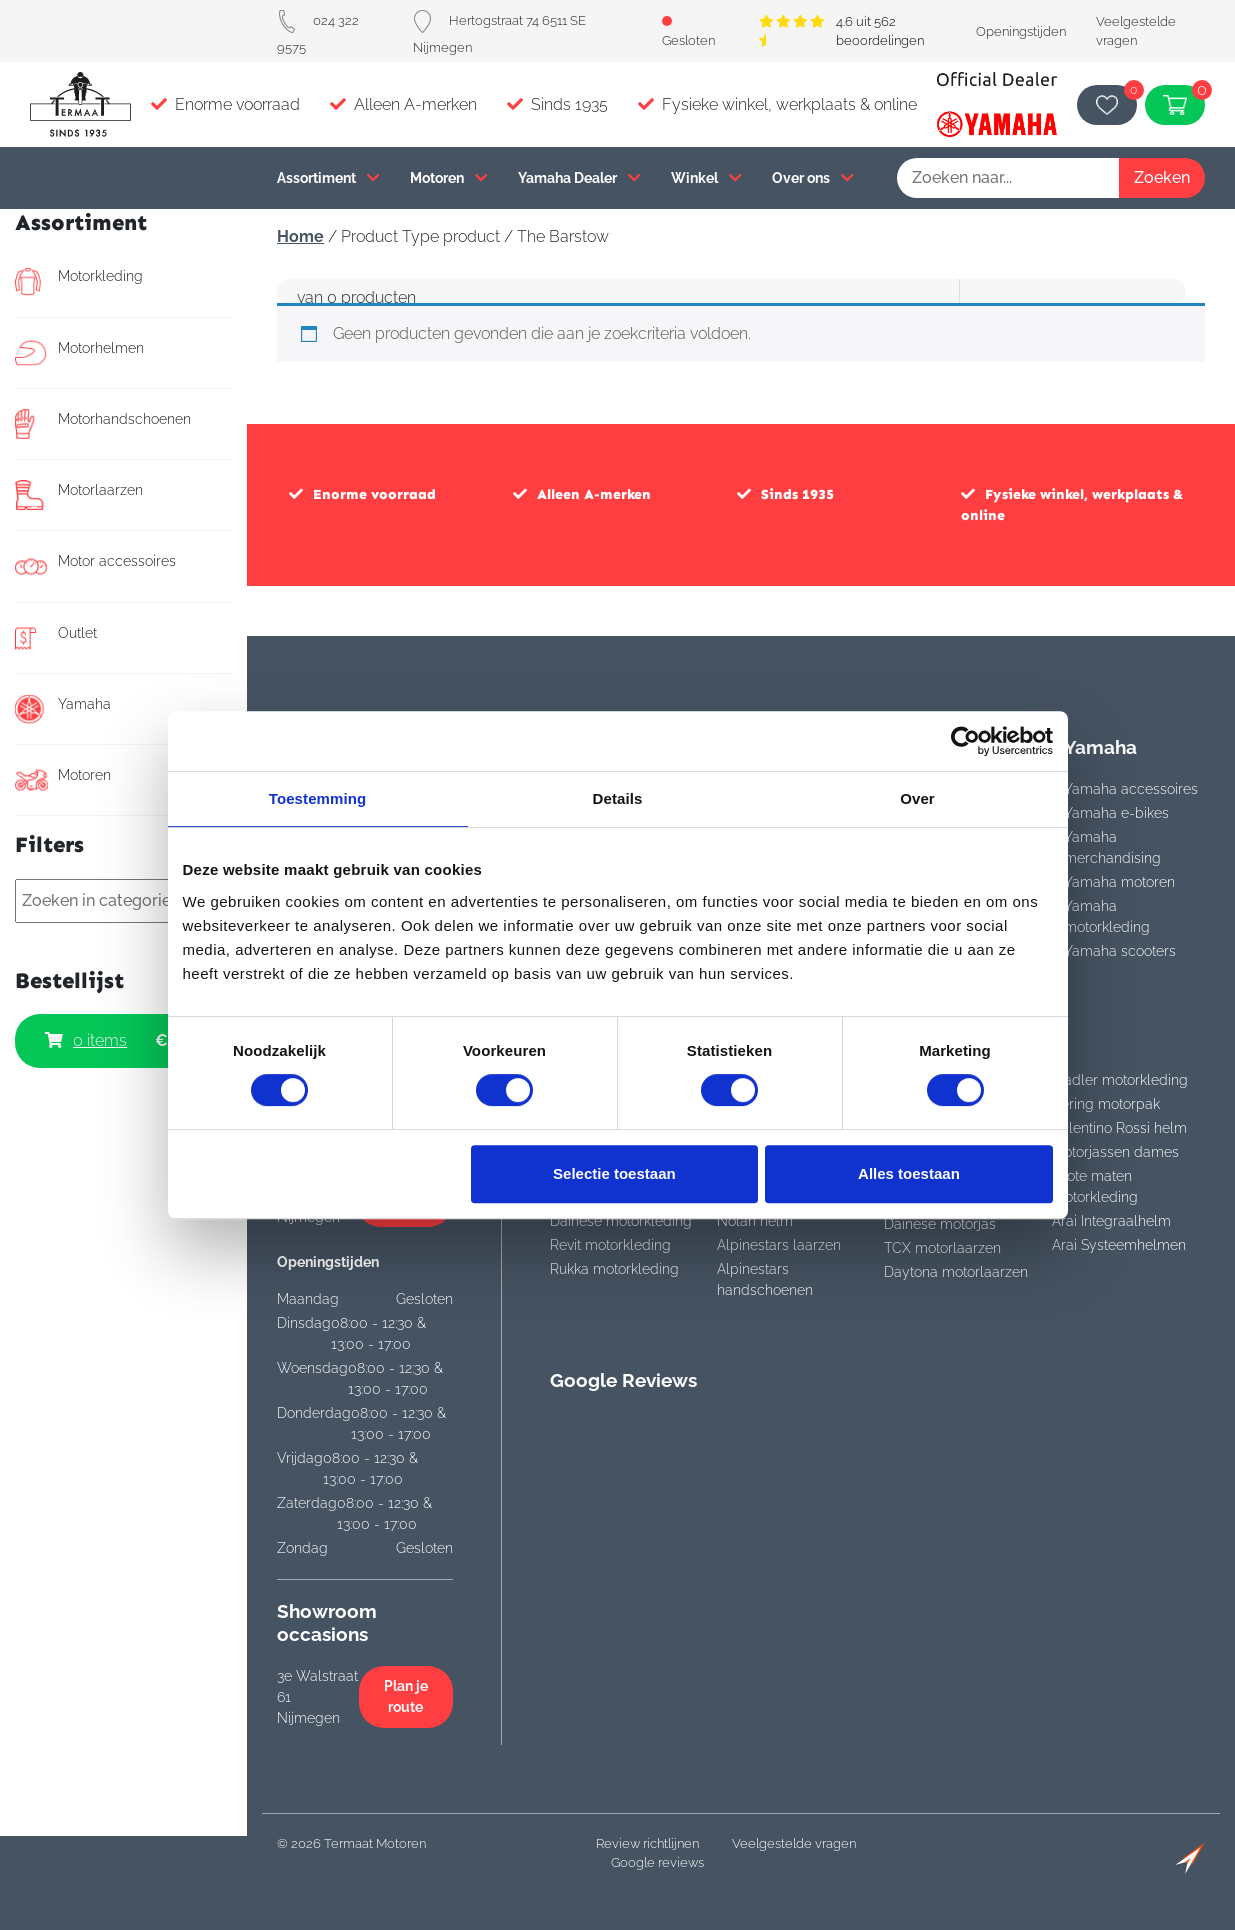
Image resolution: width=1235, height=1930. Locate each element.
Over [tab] (917, 798)
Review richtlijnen (647, 1843)
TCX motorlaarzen (942, 1248)
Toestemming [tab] (318, 798)
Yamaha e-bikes (1116, 813)
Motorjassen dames (1115, 1152)
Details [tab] (618, 798)
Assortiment (328, 177)
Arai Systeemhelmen (1119, 1245)
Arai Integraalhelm (1111, 1221)
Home (300, 236)
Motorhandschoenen (103, 424)
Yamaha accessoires (1131, 789)
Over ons (813, 177)
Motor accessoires (95, 566)
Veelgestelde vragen (794, 1843)
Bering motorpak (1106, 1104)
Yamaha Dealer (579, 177)
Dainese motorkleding (621, 1221)
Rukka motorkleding (614, 1269)
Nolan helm (755, 1221)
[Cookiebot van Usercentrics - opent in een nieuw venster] (965, 741)
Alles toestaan (909, 1173)
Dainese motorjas (940, 1224)
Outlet (56, 638)
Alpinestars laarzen (779, 1245)
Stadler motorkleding (1120, 1080)
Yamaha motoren (1119, 882)
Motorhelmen (79, 353)
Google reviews (657, 1862)
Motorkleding (79, 281)
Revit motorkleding (610, 1245)
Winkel (706, 177)
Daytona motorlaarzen (956, 1272)
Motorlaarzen (79, 495)
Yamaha (63, 709)
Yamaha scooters (1120, 951)
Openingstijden (1021, 31)
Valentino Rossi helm (1119, 1128)
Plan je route (406, 1696)
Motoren (449, 177)
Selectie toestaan (614, 1173)
